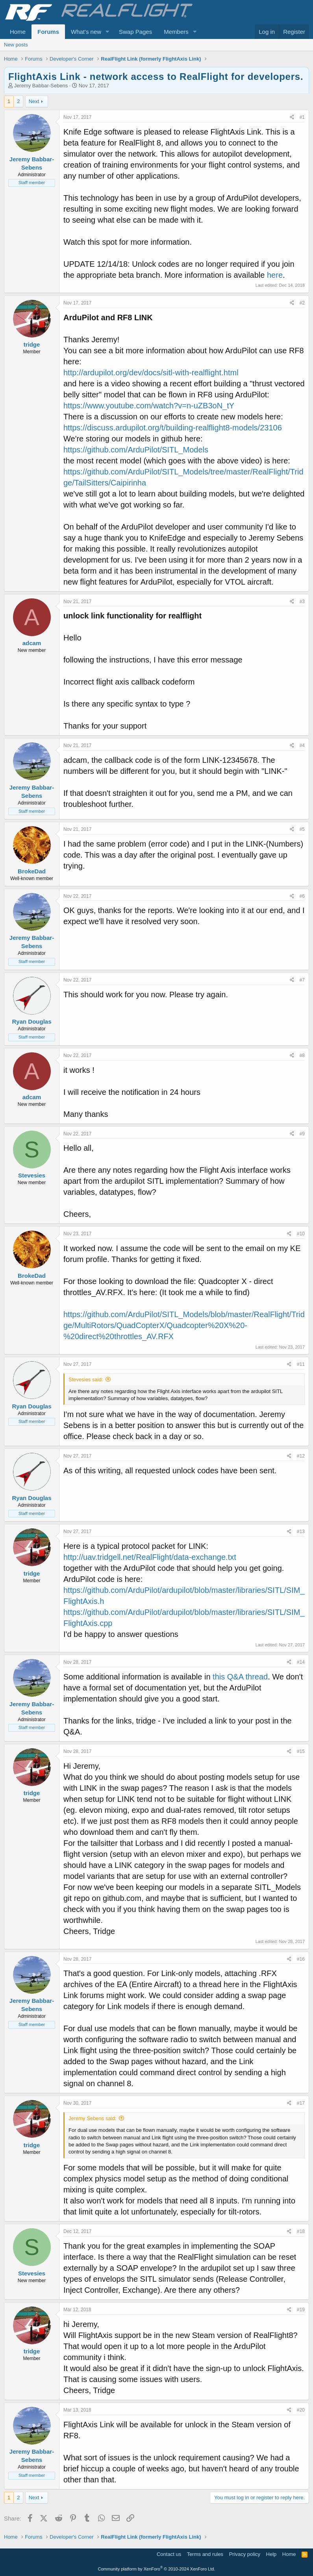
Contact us (169, 2554)
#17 (301, 2103)
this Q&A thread (240, 1676)
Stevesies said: (86, 1379)
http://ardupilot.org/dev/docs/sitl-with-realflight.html (151, 372)
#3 (302, 601)
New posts (16, 45)
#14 (301, 1662)
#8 (302, 1055)
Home (18, 31)
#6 (302, 896)
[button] (107, 31)
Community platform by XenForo (156, 2569)
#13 (301, 1531)
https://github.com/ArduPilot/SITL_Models (135, 449)
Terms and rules (205, 2554)
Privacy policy (244, 2554)
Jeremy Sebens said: (92, 2118)
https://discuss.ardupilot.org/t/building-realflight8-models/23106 (172, 427)
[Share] (292, 117)
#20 (301, 2410)
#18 (301, 2231)
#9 (302, 1134)
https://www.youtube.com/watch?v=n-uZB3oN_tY (148, 405)
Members (176, 31)
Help (271, 2554)
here (275, 275)
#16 (301, 1959)
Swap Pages (135, 31)
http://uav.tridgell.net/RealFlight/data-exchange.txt (149, 1557)
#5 (302, 829)
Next (34, 101)
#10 (301, 1233)
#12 (301, 1456)
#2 (302, 303)
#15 (301, 1751)
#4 (302, 745)
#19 (301, 2309)
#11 (301, 1364)
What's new (86, 31)
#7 (302, 980)
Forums (48, 31)
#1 (302, 117)
